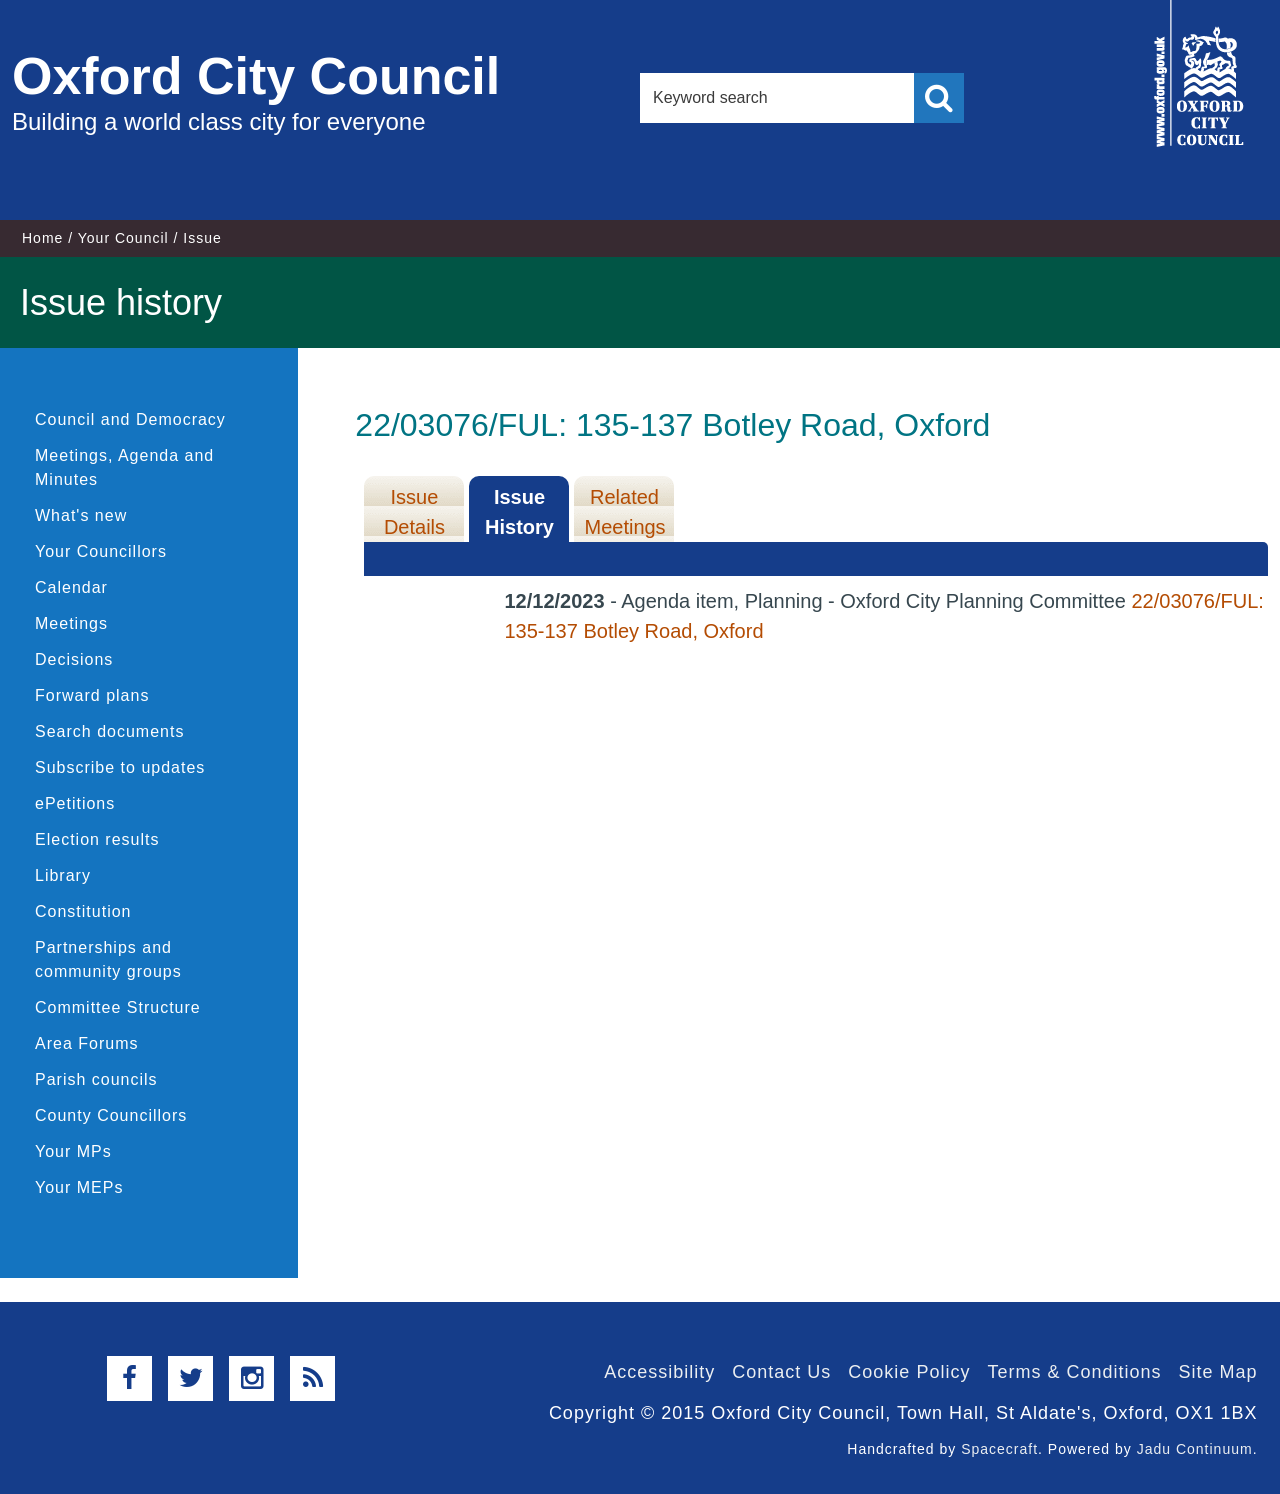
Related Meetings (624, 512)
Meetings (71, 623)
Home (42, 238)
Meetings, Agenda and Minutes (124, 467)
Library (63, 875)
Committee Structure (118, 1007)
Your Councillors (101, 551)
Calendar (71, 587)
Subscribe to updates (120, 767)
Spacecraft (999, 1449)
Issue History (519, 512)
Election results (97, 839)
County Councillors (111, 1115)
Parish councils (96, 1079)
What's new (81, 515)
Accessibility (659, 1372)
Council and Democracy (130, 419)
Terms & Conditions (1074, 1372)
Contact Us (781, 1372)
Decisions (74, 659)
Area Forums (86, 1043)
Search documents (109, 731)
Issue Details (414, 512)
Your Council (123, 238)
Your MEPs (79, 1187)
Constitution (83, 911)
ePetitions (75, 803)
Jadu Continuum (1195, 1449)
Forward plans (92, 695)
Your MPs (73, 1151)
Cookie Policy (909, 1372)
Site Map (1217, 1372)
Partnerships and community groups (108, 959)
